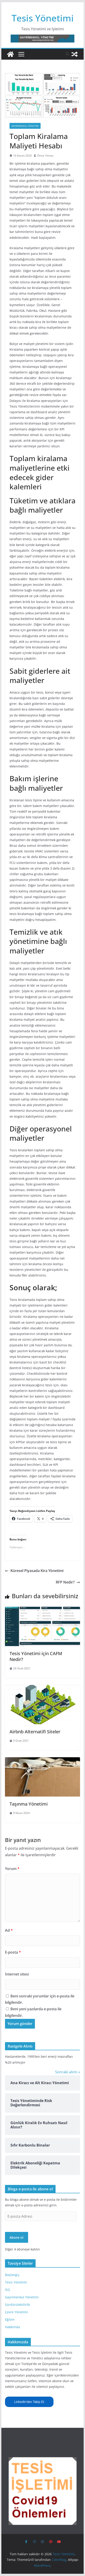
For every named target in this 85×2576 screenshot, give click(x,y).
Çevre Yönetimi (16, 2312)
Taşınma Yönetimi (29, 1804)
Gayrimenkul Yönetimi (25, 125)
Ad (9, 1930)
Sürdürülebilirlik (17, 2304)
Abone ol (16, 2237)
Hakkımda (12, 2327)
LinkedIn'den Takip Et (29, 2402)
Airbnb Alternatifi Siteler (35, 1732)
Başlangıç (12, 2275)
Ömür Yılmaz (45, 155)
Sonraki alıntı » (67, 2071)
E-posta (13, 1952)
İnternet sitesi (17, 1974)
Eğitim (10, 2319)
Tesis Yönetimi (43, 18)
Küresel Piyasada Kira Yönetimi (34, 1570)
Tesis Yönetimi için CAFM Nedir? (36, 1656)
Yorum (12, 1868)
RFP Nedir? (68, 1582)
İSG (7, 2289)
